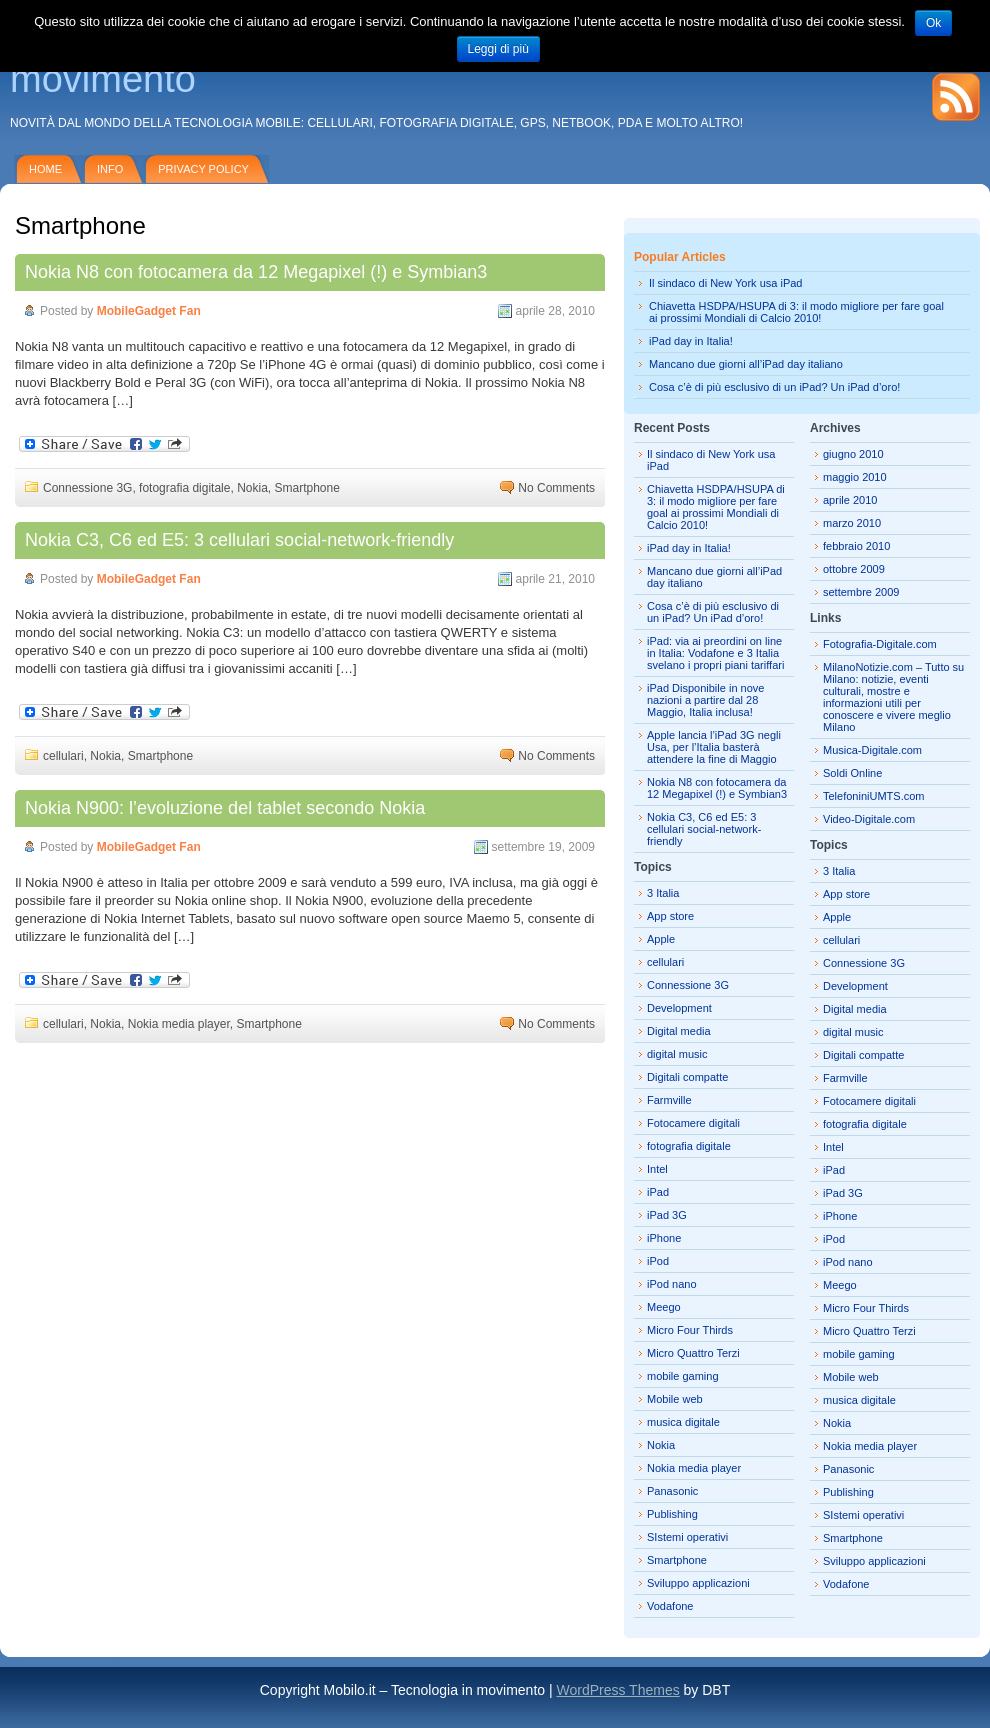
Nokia (252, 488)
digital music (677, 1054)
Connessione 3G (87, 488)
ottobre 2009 (854, 569)
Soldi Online (852, 773)
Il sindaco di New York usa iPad (725, 283)
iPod (658, 1261)
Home (45, 169)
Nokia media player (179, 1024)
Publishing (672, 1514)
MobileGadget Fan (149, 311)
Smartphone (307, 488)
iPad (658, 1192)
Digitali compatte (687, 1077)
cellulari (63, 756)
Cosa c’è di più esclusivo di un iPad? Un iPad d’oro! (774, 387)
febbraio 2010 (856, 546)
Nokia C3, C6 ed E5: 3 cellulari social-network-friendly (239, 540)
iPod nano (672, 1284)
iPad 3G (667, 1215)
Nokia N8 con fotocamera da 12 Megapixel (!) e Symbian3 (256, 272)
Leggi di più (498, 49)
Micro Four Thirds (690, 1330)
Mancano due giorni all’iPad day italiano (746, 364)
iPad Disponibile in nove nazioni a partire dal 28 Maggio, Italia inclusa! (705, 700)
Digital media (679, 1031)
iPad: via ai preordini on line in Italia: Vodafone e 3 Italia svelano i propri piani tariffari (715, 653)
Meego (664, 1307)
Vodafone (670, 1606)
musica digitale (683, 1422)
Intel (657, 1169)
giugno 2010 (853, 454)
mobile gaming (683, 1376)
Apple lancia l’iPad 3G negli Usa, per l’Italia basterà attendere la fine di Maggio (714, 747)
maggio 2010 (855, 477)
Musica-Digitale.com (872, 750)
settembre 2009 (861, 592)
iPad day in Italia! (691, 341)
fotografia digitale (184, 488)
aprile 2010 (850, 500)
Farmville (669, 1100)
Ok (933, 23)
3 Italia (663, 893)
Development (679, 1008)
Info (110, 169)
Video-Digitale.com (869, 819)
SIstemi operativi (687, 1537)
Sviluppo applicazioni (698, 1583)
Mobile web (675, 1399)
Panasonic (672, 1491)
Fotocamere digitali (693, 1123)
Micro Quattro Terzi (693, 1353)
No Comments (556, 488)
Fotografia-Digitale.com (880, 644)
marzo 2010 (852, 523)
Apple (661, 939)
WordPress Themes (617, 1690)
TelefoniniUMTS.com (873, 796)
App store (670, 916)
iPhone (664, 1238)
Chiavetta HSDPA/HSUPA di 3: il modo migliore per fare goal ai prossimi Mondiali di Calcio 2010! (796, 312)
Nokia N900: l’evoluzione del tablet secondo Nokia (225, 808)
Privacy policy (203, 169)
